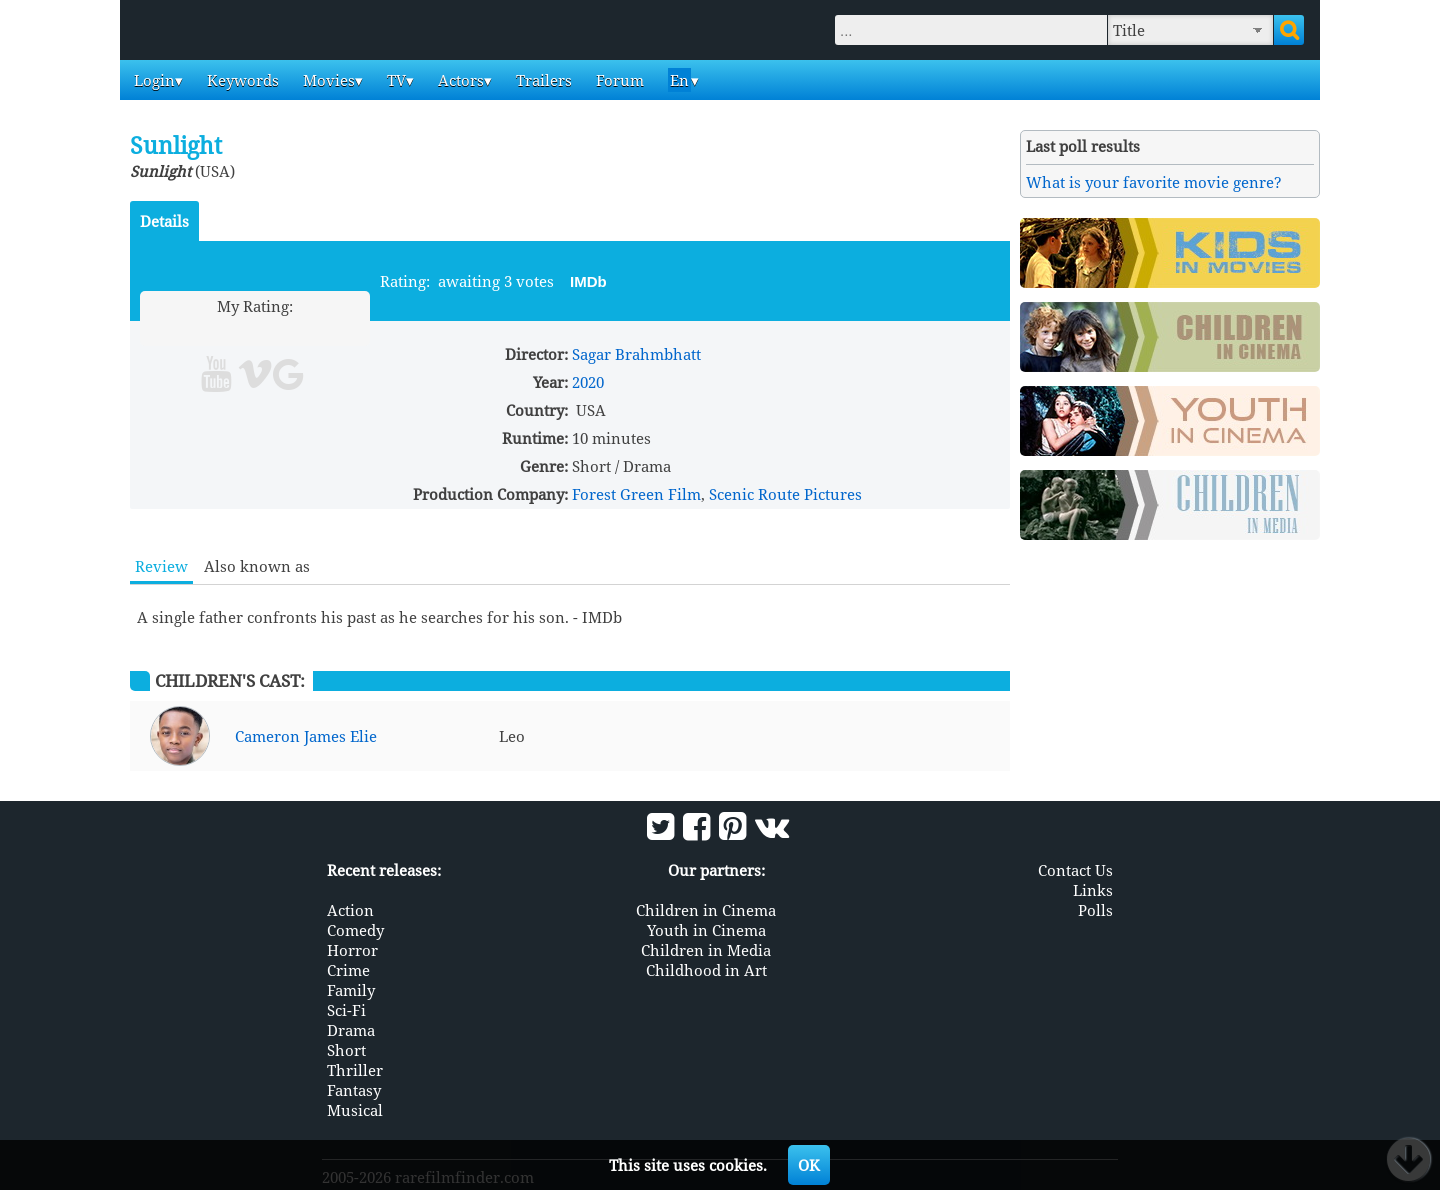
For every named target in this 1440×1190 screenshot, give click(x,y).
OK (809, 1165)
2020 (588, 382)
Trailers (542, 80)
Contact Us (1075, 869)
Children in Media (706, 949)
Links (1093, 889)
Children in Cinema (706, 909)
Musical (355, 1109)
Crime (348, 969)
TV (394, 80)
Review (161, 566)
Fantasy (354, 1089)
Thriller (355, 1069)
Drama (351, 1029)
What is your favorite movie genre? (1154, 182)
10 (331, 329)
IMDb (588, 281)
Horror (352, 949)
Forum (618, 80)
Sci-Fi (346, 1009)
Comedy (355, 929)
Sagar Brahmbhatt (636, 354)
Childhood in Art (706, 969)
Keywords (241, 80)
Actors (459, 80)
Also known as (257, 566)
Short (346, 1049)
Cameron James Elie (306, 736)
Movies (327, 80)
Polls (1095, 909)
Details (164, 221)
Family (351, 989)
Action (350, 909)
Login (152, 80)
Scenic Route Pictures (785, 494)
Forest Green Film (636, 494)
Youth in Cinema (706, 929)
